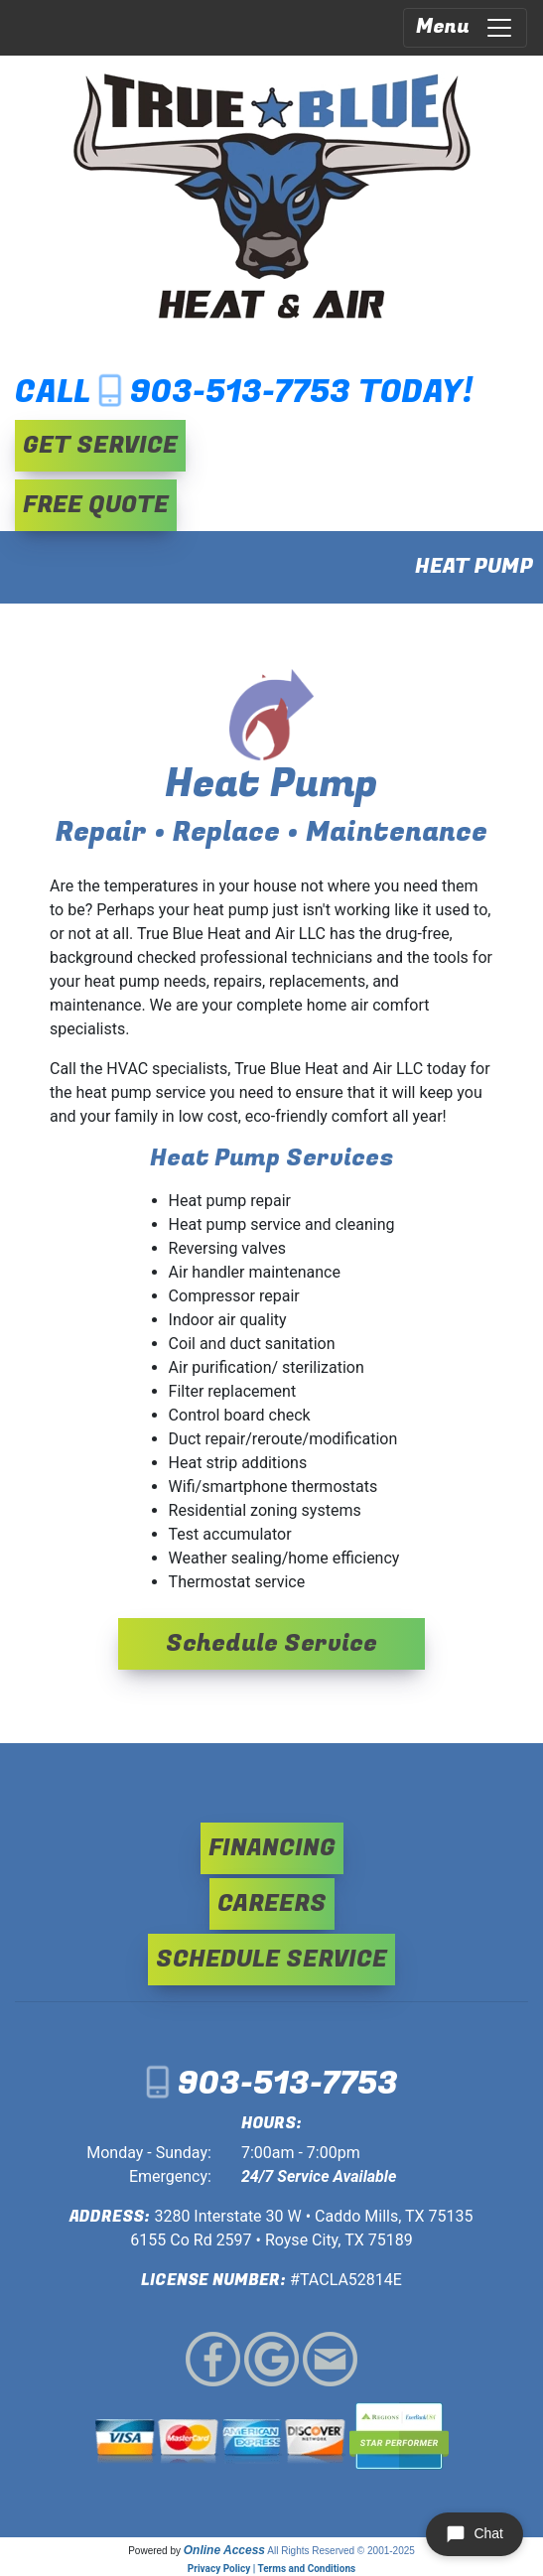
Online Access (224, 2550)
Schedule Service (271, 1643)
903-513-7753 (240, 392)
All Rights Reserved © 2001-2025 (341, 2550)
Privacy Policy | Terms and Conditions (271, 2568)
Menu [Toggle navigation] (465, 27)
